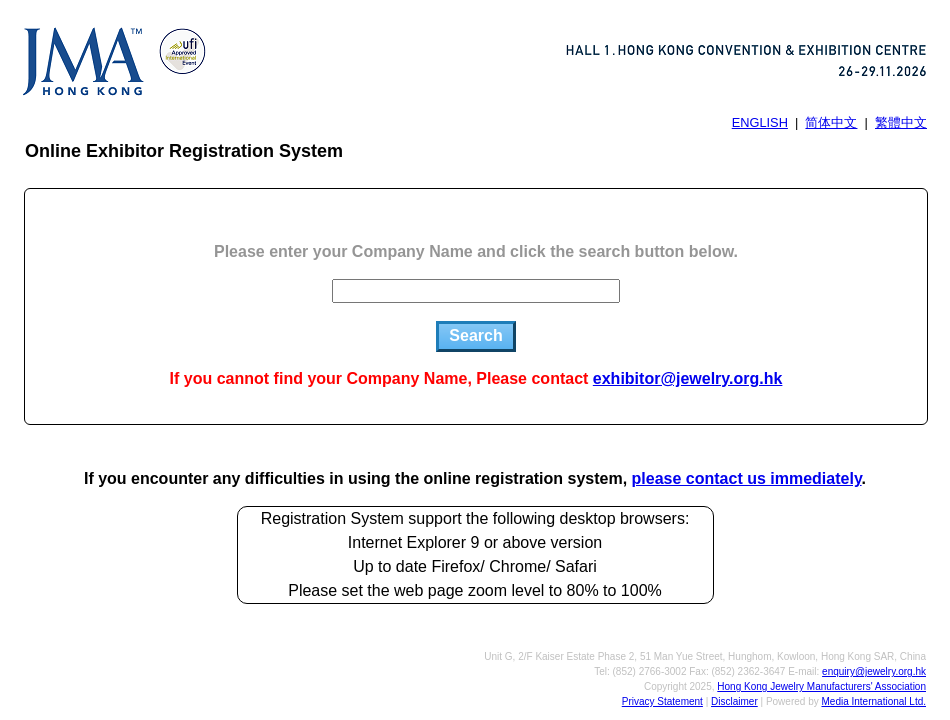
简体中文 (831, 123)
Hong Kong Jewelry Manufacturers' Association (821, 686)
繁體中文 (901, 122)
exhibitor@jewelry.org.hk (688, 378)
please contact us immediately (747, 478)
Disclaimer (734, 701)
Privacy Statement (662, 701)
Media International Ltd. (873, 701)
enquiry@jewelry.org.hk (874, 671)
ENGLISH (760, 122)
